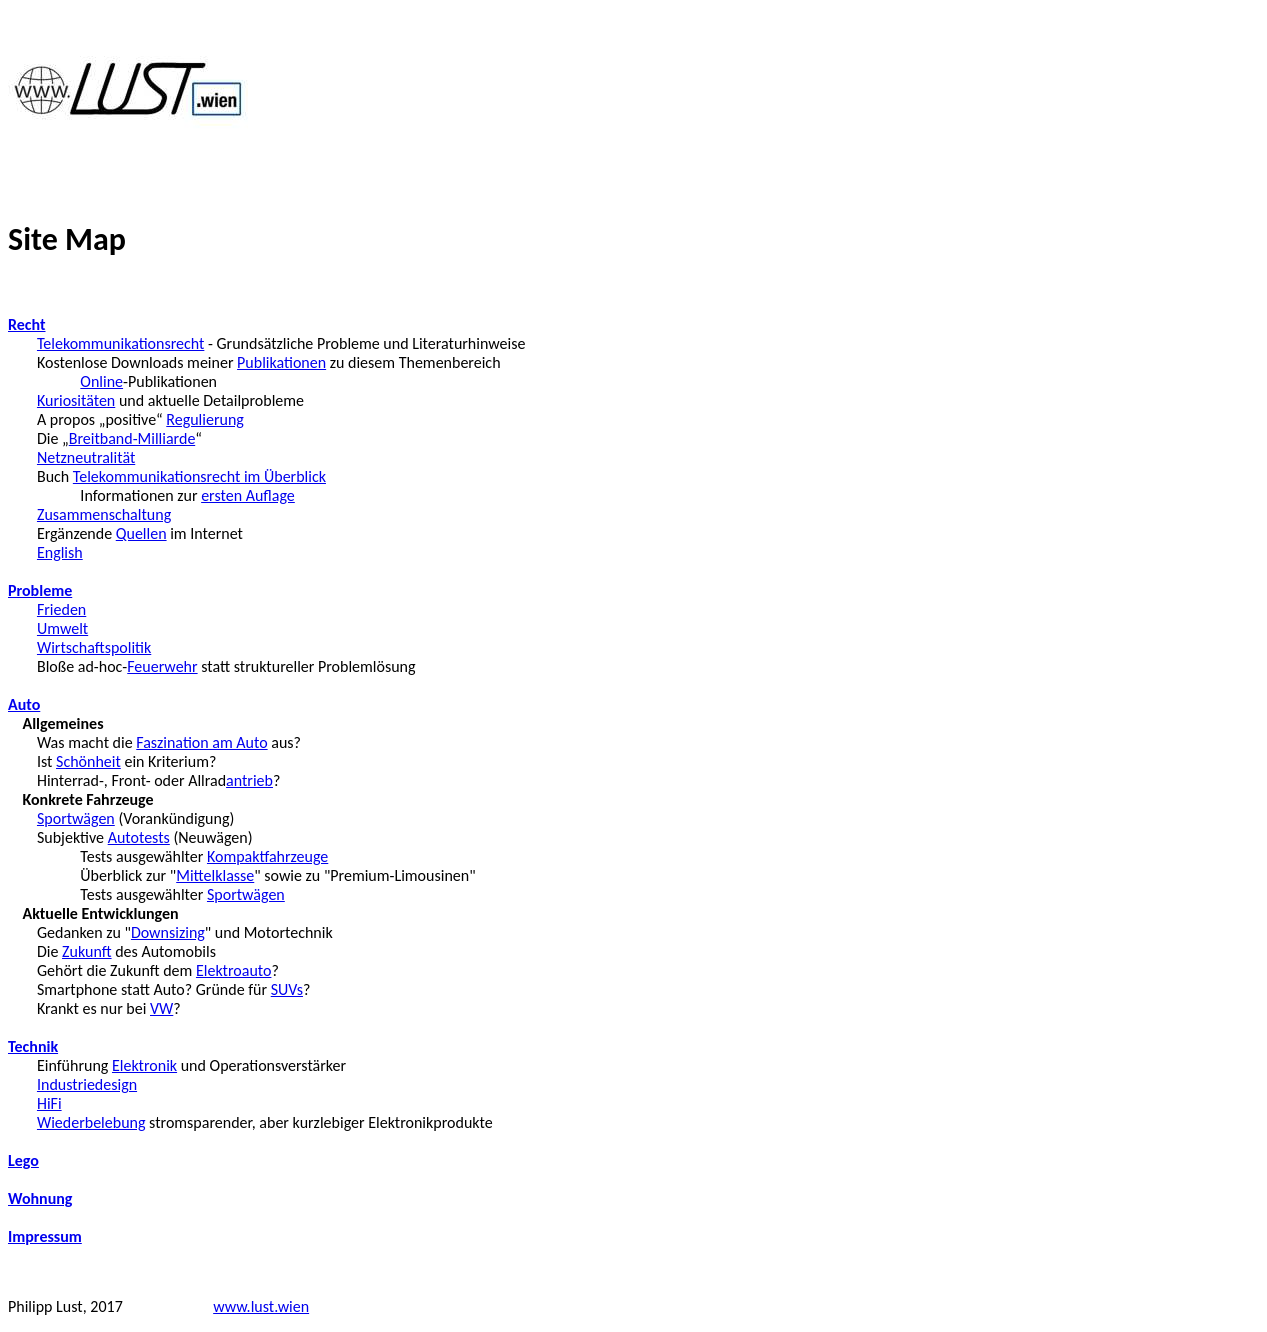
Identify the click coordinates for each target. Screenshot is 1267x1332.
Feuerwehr (162, 666)
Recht (27, 324)
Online (101, 381)
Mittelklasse (215, 875)
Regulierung (205, 419)
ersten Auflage (248, 495)
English (60, 552)
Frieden (61, 609)
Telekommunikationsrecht (120, 343)
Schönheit (88, 761)
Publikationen (281, 362)
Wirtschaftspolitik (94, 647)
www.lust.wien (261, 1306)
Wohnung (40, 1198)
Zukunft (87, 951)
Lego (23, 1160)
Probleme (40, 590)
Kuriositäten (76, 400)
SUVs (287, 989)
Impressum (45, 1236)
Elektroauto (233, 970)
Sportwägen (76, 818)
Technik (33, 1046)
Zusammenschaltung (104, 514)
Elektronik (144, 1065)
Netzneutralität (86, 457)
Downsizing (168, 932)
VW (161, 1008)
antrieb (249, 780)
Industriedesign (87, 1084)
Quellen (141, 533)
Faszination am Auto (201, 742)
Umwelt (62, 628)
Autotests (139, 837)
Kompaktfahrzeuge (267, 856)
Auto (24, 704)
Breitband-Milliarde (132, 438)
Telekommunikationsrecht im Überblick (199, 476)
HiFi (49, 1103)
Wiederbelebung (91, 1122)
